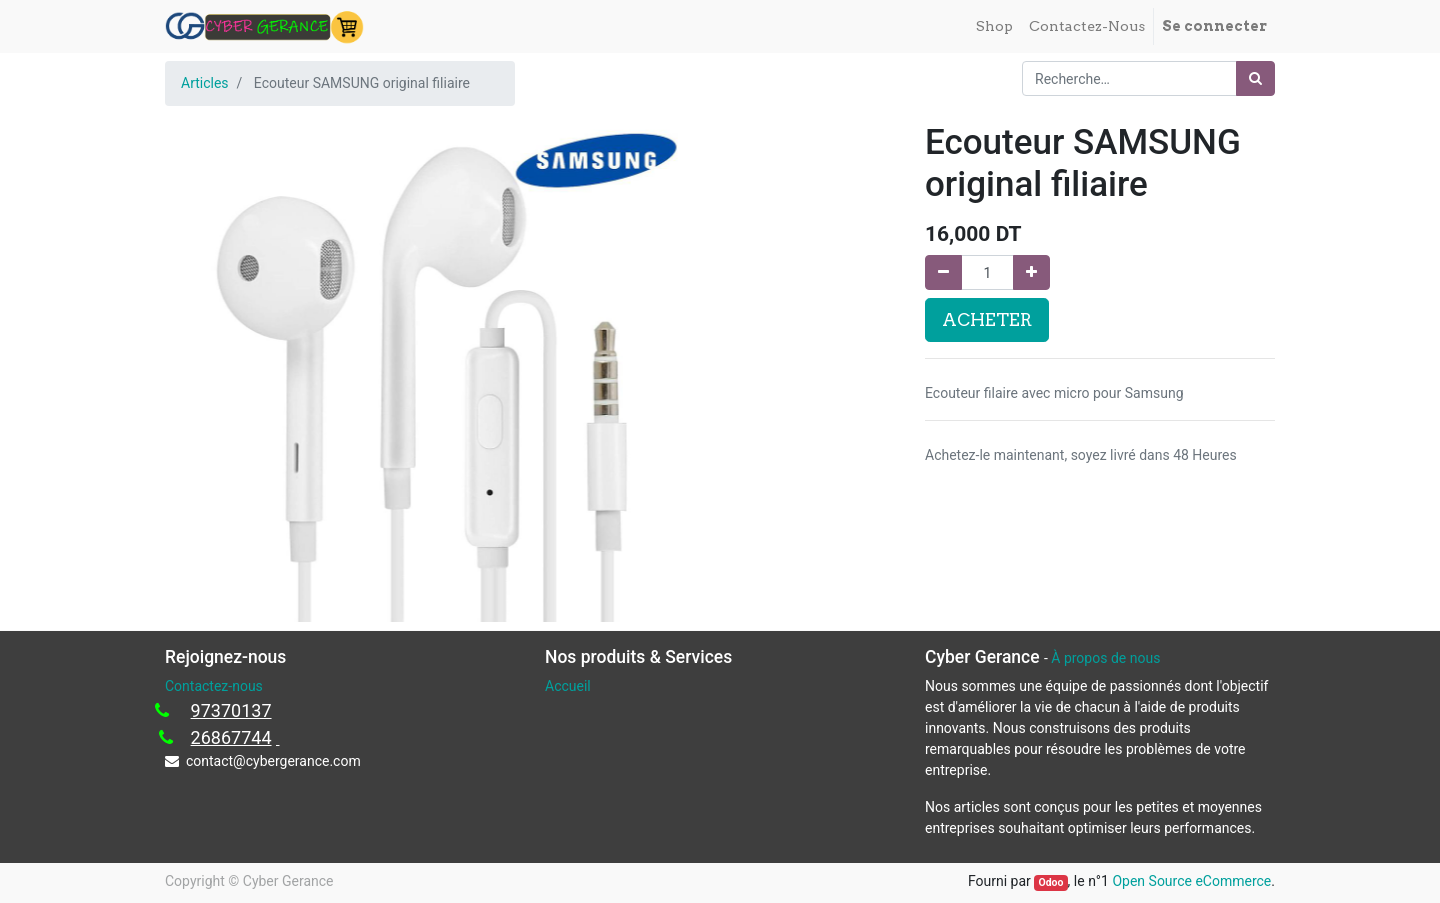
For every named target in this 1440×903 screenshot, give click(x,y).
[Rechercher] (1255, 78)
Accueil (568, 686)
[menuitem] (994, 26)
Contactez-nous (214, 686)
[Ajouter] (1031, 272)
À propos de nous (1105, 658)
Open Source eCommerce (1191, 881)
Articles (205, 83)
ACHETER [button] (987, 319)
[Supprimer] (943, 272)
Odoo (1050, 882)
